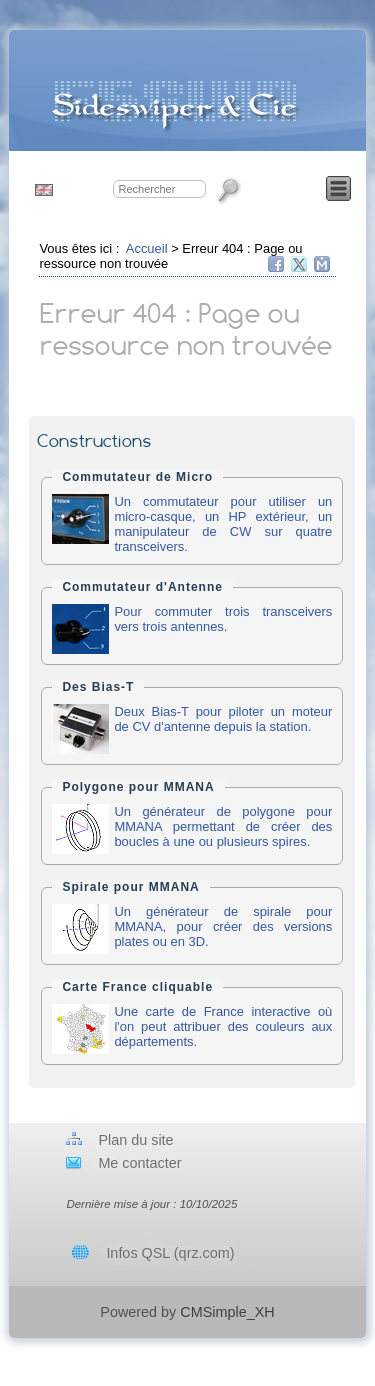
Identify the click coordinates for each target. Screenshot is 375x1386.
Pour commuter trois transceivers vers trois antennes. (223, 619)
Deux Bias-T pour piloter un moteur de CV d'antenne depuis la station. (223, 719)
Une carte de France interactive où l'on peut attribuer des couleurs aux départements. (223, 1026)
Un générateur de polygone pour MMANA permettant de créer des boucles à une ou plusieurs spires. (223, 826)
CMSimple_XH (227, 1312)
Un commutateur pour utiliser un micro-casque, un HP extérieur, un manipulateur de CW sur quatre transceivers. (223, 524)
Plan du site (135, 1140)
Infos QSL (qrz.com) (170, 1253)
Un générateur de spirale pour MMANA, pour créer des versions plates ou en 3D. (223, 926)
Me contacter (139, 1163)
